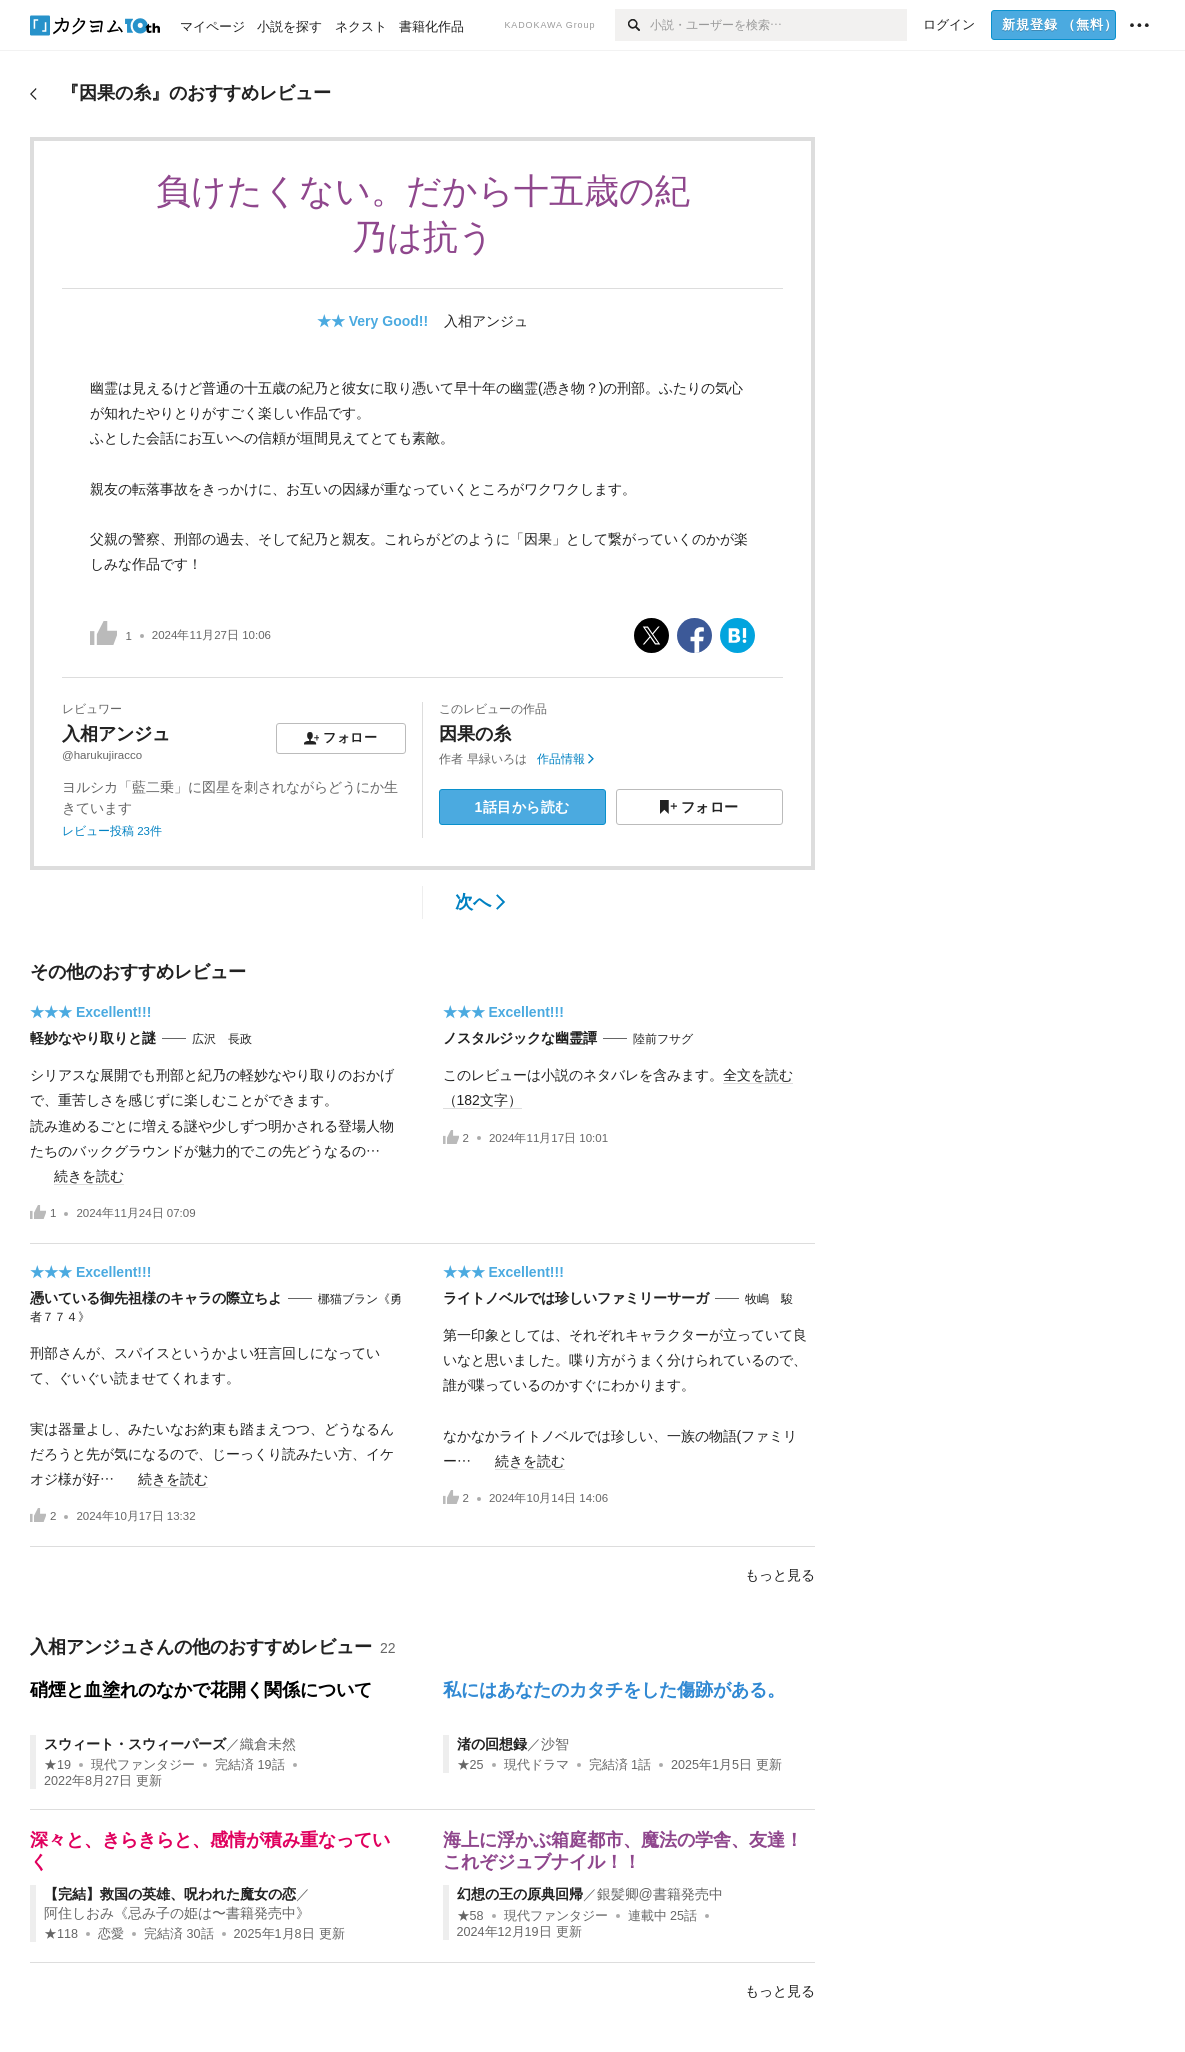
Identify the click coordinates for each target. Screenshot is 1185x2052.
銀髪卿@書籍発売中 (660, 1894)
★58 (470, 1916)
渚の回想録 (492, 1744)
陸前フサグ (663, 1039)
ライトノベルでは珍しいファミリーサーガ (576, 1298)
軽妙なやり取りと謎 (93, 1038)
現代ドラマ (536, 1765)
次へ (480, 902)
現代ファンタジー (143, 1765)
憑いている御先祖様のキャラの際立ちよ (156, 1298)
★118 (61, 1934)
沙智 (555, 1744)
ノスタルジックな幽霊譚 (520, 1038)
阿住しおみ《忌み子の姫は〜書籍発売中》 (177, 1913)
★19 (57, 1765)
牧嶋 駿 (769, 1299)
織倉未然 (268, 1744)
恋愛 (111, 1934)
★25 (470, 1765)
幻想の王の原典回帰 (520, 1894)
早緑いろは (497, 759)
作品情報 (565, 759)
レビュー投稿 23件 (112, 831)
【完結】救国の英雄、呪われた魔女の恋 (170, 1894)
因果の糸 (475, 734)
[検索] (632, 25)
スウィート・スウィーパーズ (135, 1744)
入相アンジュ (486, 321)
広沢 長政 (222, 1039)
